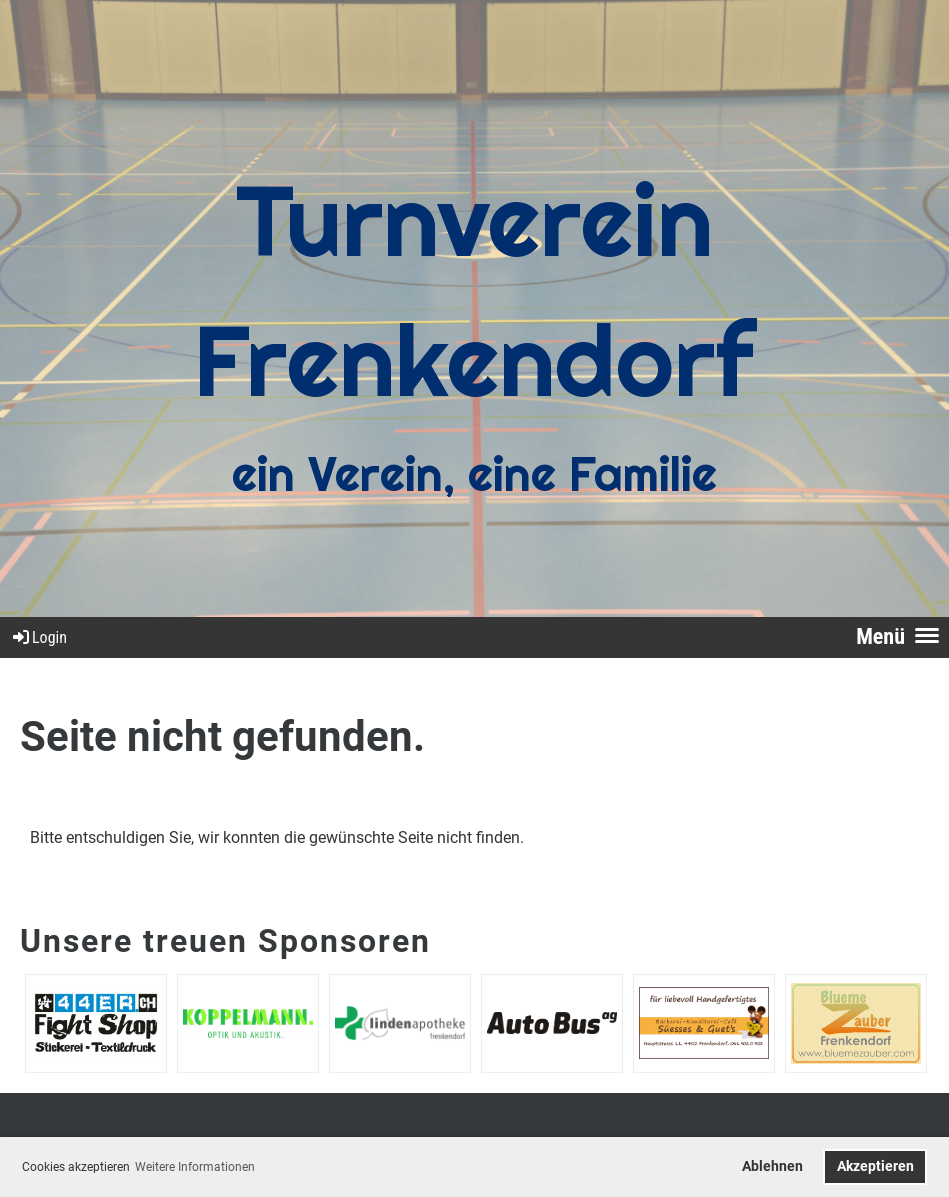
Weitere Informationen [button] (195, 1167)
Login (38, 637)
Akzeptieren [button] (875, 1166)
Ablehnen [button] (772, 1166)
